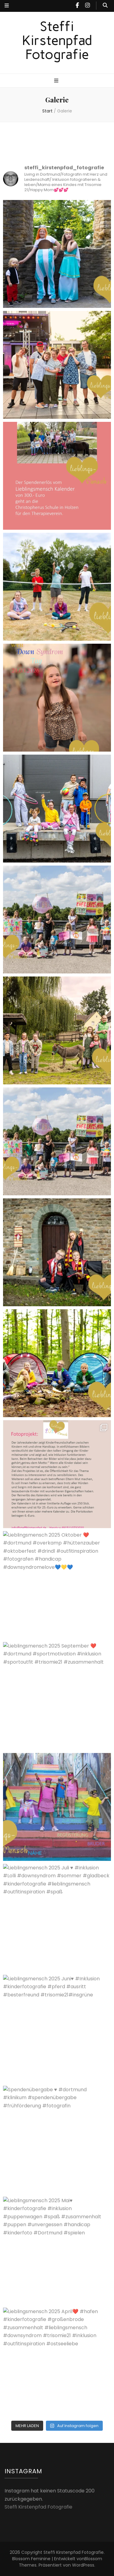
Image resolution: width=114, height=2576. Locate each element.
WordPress (83, 2565)
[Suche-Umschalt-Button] (105, 6)
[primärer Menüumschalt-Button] (57, 81)
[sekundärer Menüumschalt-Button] (7, 6)
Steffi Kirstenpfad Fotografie (57, 40)
